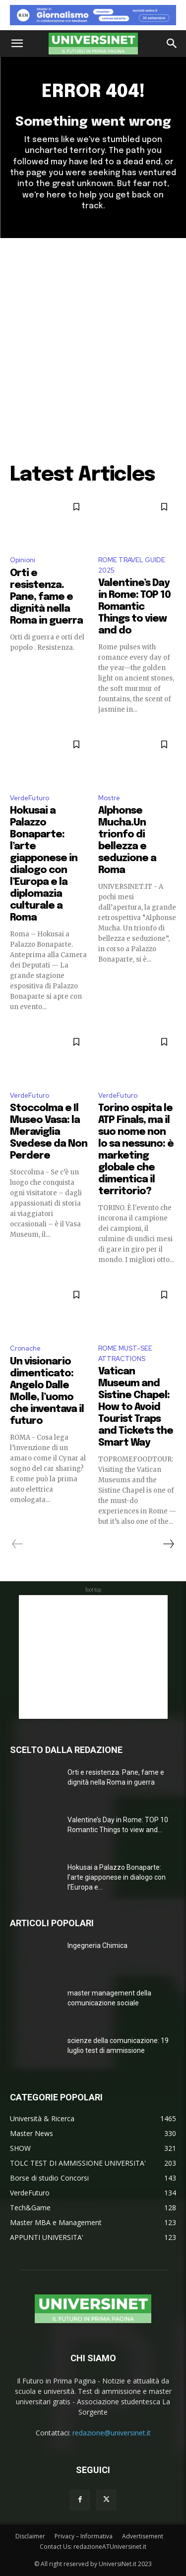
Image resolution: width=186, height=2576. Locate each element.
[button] (17, 43)
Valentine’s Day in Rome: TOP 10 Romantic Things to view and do (134, 607)
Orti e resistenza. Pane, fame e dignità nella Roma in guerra (46, 597)
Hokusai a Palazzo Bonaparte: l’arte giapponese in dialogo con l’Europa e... (116, 1877)
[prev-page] (17, 1544)
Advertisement (142, 2536)
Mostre (109, 798)
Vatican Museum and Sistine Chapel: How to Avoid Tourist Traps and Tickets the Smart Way (135, 1407)
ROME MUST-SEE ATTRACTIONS (125, 1353)
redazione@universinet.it (111, 2432)
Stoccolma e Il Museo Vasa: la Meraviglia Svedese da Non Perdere (48, 1132)
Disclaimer (30, 2536)
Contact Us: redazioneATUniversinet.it (93, 2546)
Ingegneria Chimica (97, 1945)
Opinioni (22, 560)
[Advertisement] (93, 336)
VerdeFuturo (29, 798)
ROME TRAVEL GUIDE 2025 (131, 565)
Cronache (25, 1348)
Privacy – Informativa (84, 2536)
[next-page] (168, 1544)
